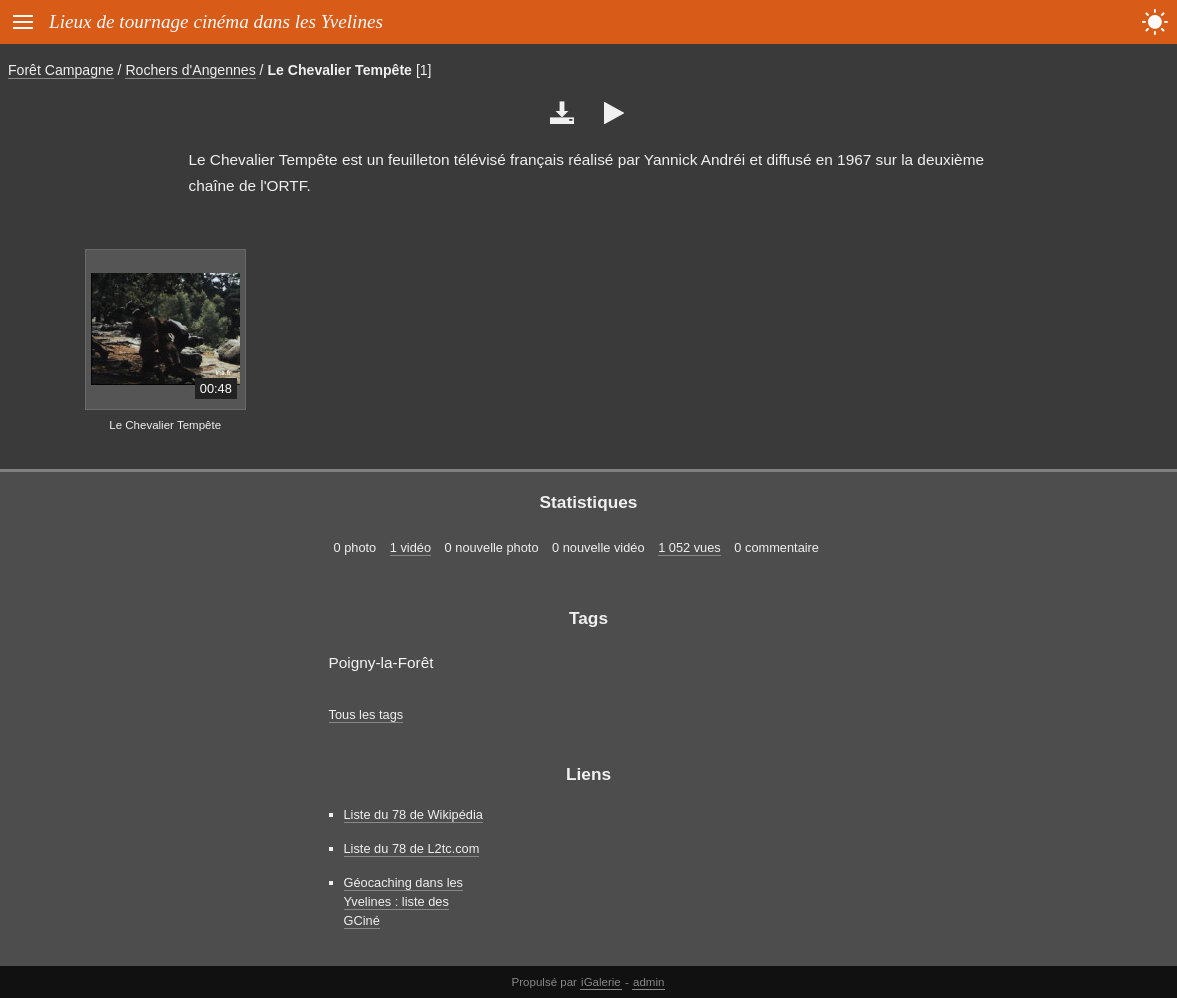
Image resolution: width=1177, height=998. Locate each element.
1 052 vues (689, 547)
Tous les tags (366, 714)
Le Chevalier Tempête (339, 70)
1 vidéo (410, 547)
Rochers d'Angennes (190, 70)
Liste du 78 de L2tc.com (412, 848)
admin (648, 982)
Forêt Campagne (61, 70)
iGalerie (601, 982)
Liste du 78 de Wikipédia (413, 814)
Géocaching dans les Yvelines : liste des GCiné (404, 901)
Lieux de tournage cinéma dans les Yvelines (216, 21)
